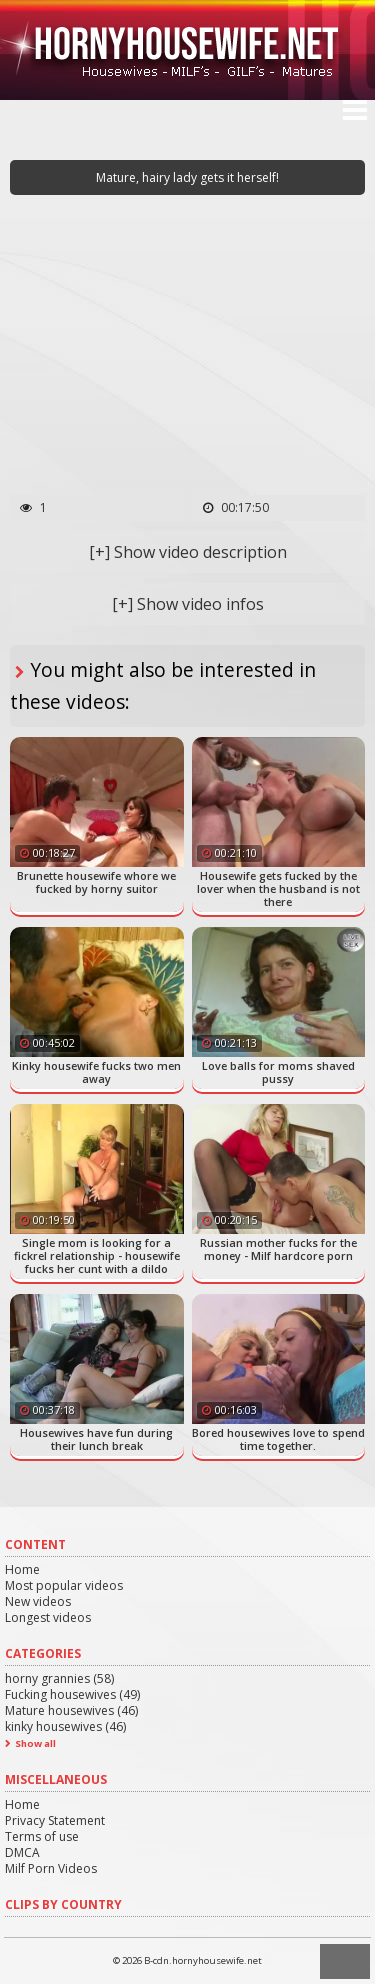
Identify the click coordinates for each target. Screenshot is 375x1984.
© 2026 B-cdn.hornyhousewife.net (187, 1960)
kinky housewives (65, 1726)
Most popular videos (64, 1585)
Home (22, 1569)
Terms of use (42, 1836)
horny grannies (59, 1678)
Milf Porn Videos (51, 1868)
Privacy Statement (55, 1820)
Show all (35, 1743)
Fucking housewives (72, 1694)
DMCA (22, 1852)
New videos (38, 1601)
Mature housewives (71, 1710)
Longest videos (48, 1617)
